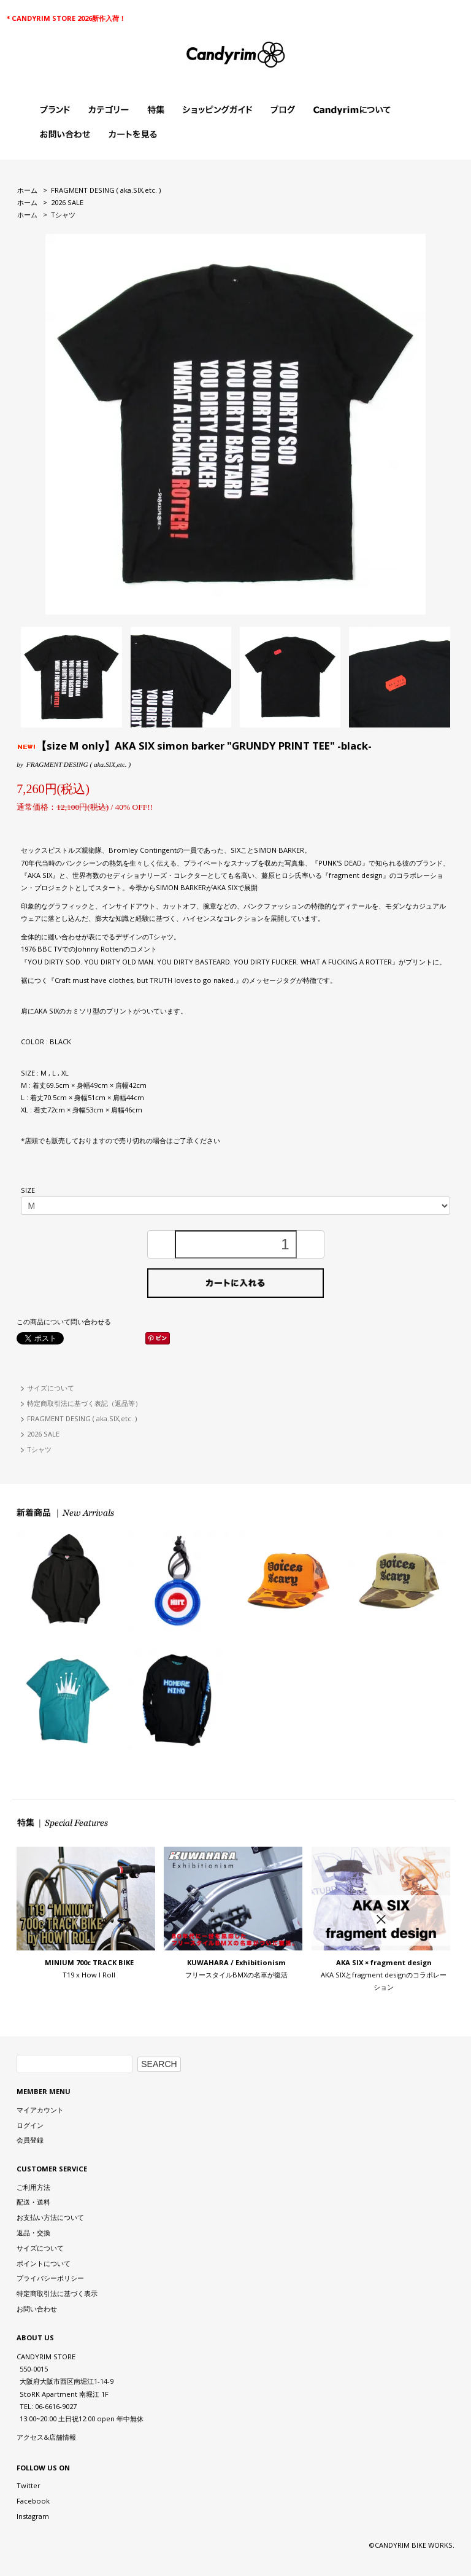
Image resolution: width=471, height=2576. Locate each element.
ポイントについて (44, 2263)
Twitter (28, 2485)
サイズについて (50, 1387)
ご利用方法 (33, 2187)
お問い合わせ (37, 2308)
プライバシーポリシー (50, 2278)
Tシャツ (63, 214)
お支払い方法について (50, 2217)
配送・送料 (33, 2201)
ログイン (30, 2125)
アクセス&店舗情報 (46, 2437)
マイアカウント (40, 2109)
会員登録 (30, 2139)
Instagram (33, 2516)
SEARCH (159, 2064)
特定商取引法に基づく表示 (57, 2293)
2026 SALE (67, 202)
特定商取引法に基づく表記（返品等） (84, 1403)
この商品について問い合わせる (64, 1321)
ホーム (27, 190)
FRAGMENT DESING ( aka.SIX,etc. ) (106, 190)
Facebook (33, 2500)
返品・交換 (33, 2232)
